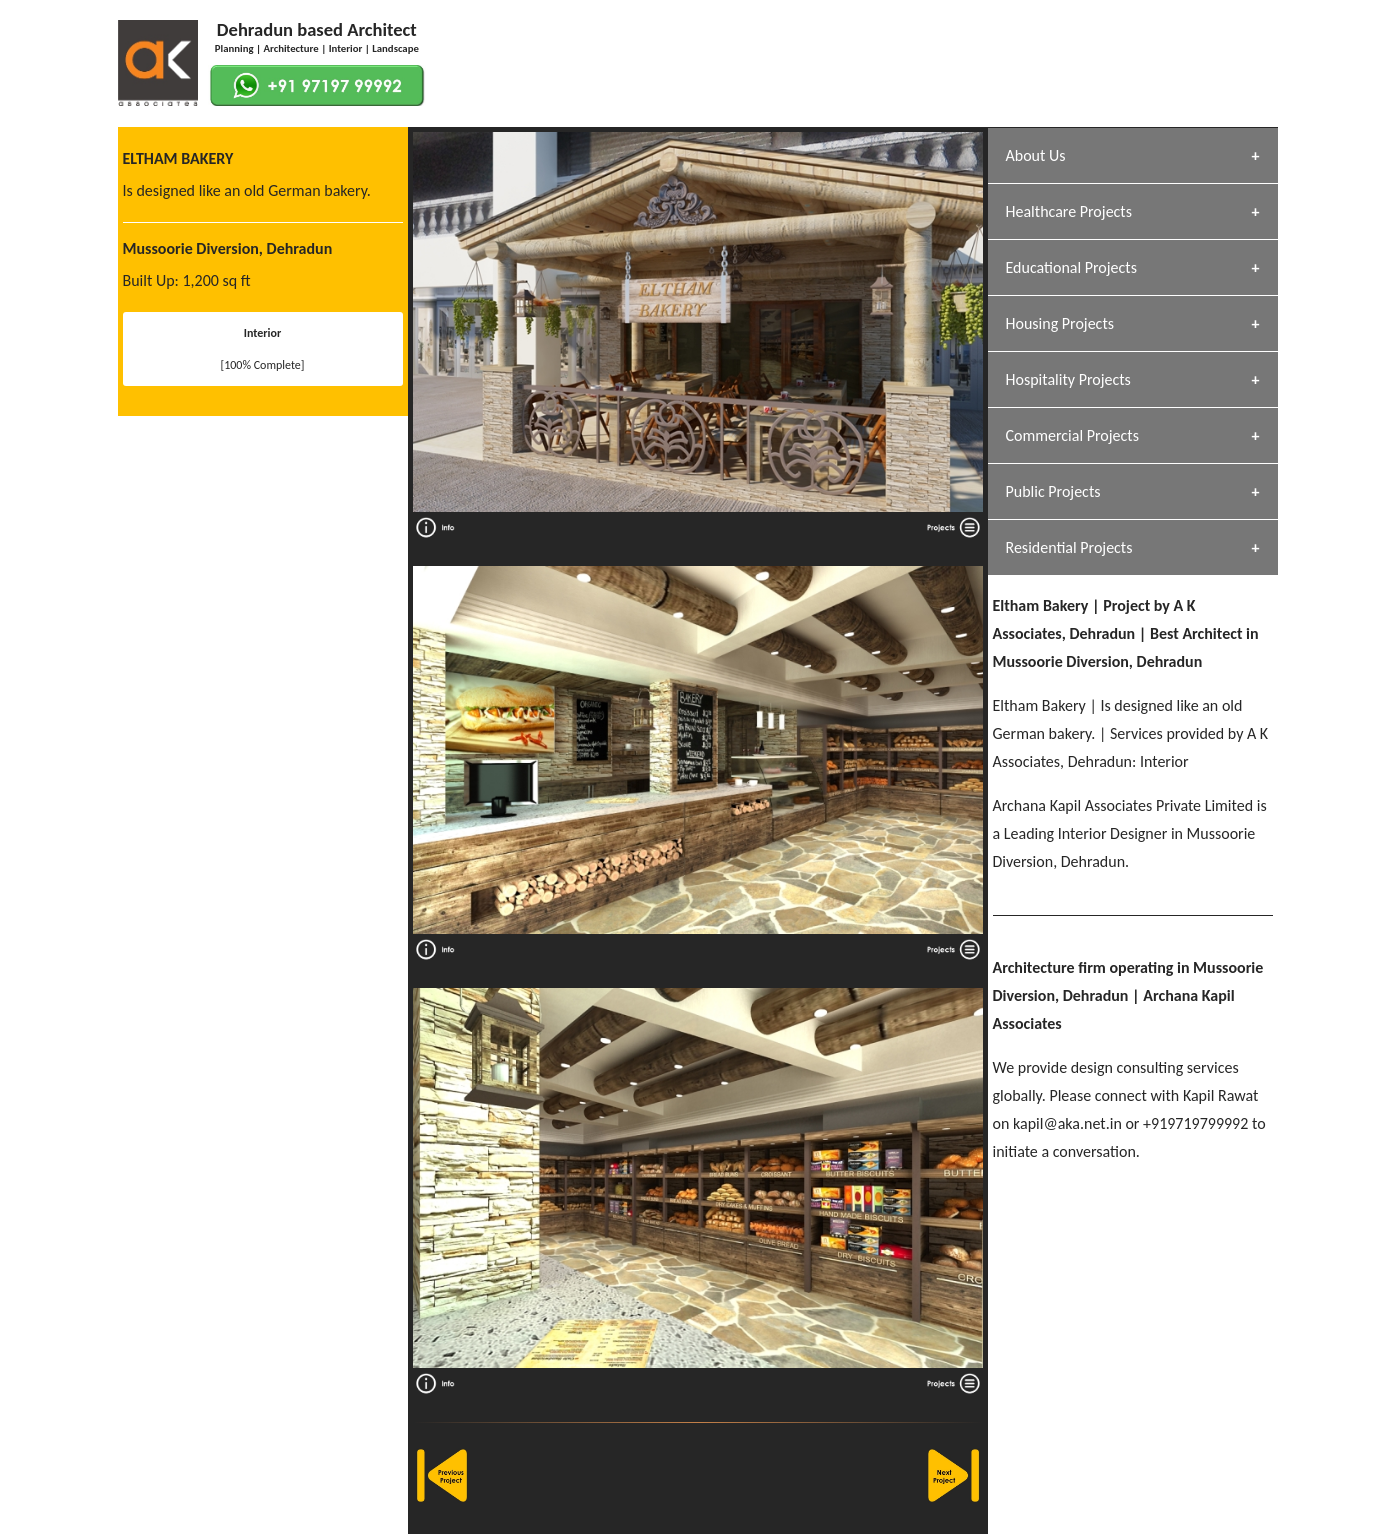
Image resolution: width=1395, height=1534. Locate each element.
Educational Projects (1071, 267)
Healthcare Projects (1069, 211)
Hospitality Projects (1068, 379)
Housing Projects (1060, 323)
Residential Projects (1069, 547)
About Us (1036, 155)
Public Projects (1053, 491)
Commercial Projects (1072, 435)
